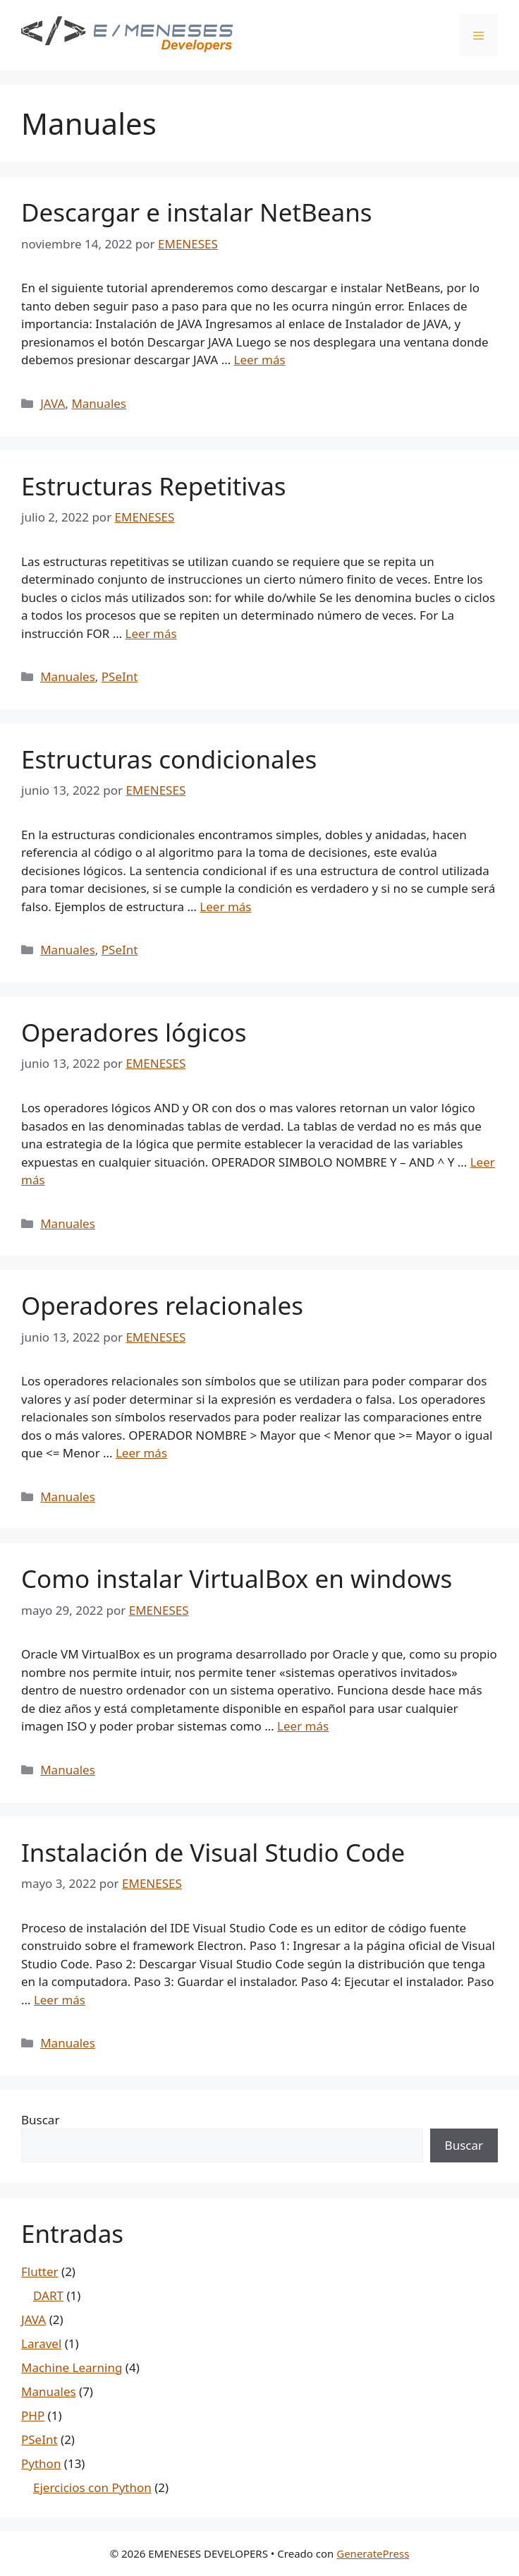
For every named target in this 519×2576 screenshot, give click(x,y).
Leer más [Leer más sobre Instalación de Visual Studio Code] (59, 2000)
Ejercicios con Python (92, 2487)
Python (41, 2463)
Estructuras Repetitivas (153, 485)
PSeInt (120, 676)
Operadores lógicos (134, 1032)
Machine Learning (71, 2367)
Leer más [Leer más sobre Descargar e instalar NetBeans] (260, 359)
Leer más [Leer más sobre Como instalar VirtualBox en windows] (303, 1726)
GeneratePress (372, 2553)
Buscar (40, 2120)
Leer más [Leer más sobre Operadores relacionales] (141, 1453)
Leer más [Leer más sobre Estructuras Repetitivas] (151, 633)
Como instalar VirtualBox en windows (236, 1578)
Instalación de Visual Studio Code (213, 1852)
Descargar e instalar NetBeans (196, 212)
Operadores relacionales (162, 1305)
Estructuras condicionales (169, 759)
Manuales (98, 403)
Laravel (41, 2343)
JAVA (52, 403)
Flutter (40, 2271)
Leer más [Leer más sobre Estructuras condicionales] (225, 906)
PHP (32, 2415)
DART (48, 2295)
